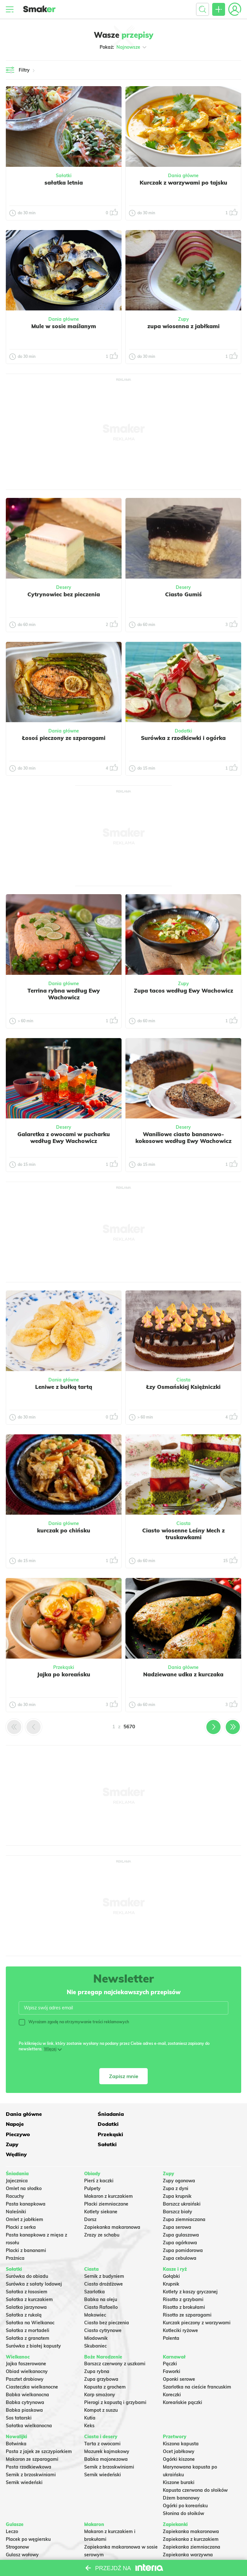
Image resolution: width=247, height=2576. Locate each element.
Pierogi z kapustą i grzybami (115, 2382)
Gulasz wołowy (22, 2534)
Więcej (50, 2048)
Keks (89, 2405)
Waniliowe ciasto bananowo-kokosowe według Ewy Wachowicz (183, 1137)
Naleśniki (16, 2191)
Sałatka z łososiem (26, 2271)
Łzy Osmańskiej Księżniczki (183, 1386)
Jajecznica (17, 2160)
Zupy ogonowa (179, 2160)
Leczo (12, 2511)
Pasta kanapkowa (25, 2183)
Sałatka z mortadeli (27, 2310)
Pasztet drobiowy (25, 2359)
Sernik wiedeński (24, 2462)
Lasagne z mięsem (183, 2550)
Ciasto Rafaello (101, 2286)
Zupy (183, 319)
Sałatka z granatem (27, 2317)
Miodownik (96, 2317)
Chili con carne (21, 2542)
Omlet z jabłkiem (24, 2199)
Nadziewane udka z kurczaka (183, 1674)
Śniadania (97, 2113)
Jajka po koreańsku (63, 1674)
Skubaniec (95, 2325)
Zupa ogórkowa (180, 2222)
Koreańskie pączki (182, 2382)
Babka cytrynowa (25, 2382)
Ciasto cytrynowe (103, 2310)
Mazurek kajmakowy (106, 2431)
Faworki (171, 2351)
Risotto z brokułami (184, 2286)
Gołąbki (171, 2255)
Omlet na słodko (24, 2168)
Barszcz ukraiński (182, 2183)
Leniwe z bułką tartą (63, 1386)
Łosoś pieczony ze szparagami (63, 737)
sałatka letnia (63, 182)
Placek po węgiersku (28, 2519)
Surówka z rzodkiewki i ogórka (183, 737)
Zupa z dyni (175, 2168)
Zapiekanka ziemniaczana (191, 2527)
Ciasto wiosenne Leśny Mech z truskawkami (183, 1534)
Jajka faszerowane (26, 2343)
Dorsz (90, 2199)
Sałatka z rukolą (24, 2294)
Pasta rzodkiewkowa (28, 2447)
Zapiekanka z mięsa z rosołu (194, 2542)
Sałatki (64, 175)
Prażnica (15, 2237)
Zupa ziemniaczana (184, 2199)
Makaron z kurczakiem (108, 2175)
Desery (63, 587)
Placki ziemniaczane (106, 2183)
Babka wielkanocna (27, 2374)
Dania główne (183, 175)
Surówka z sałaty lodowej (34, 2263)
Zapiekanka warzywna (188, 2534)
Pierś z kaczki (99, 2160)
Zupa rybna (96, 2351)
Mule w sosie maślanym (63, 326)
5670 (129, 1726)
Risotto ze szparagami (187, 2294)
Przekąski (63, 1667)
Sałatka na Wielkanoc (30, 2302)
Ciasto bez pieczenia (106, 2302)
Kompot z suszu (101, 2390)
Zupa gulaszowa (181, 2214)
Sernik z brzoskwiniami (31, 2454)
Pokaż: (124, 47)
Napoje (172, 2113)
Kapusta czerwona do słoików (195, 2470)
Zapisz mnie (123, 2076)
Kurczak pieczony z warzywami (197, 2302)
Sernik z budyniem (104, 2255)
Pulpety (92, 2168)
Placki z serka (21, 2206)
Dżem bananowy (181, 2477)
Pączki (170, 2343)
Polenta (171, 2317)
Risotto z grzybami (183, 2279)
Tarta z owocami (102, 2423)
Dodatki (183, 731)
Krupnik (171, 2263)
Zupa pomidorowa (183, 2230)
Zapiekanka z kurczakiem (191, 2519)
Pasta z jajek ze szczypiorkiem (39, 2431)
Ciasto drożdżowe (103, 2263)
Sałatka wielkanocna (29, 2405)
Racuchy (15, 2175)
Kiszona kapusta (181, 2423)
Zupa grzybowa (101, 2359)
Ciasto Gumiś (183, 594)
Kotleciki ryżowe (180, 2310)
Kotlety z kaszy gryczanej (190, 2271)
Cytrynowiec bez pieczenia (63, 594)
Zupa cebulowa (179, 2237)
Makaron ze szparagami (32, 2439)
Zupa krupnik (177, 2175)
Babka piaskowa (24, 2390)
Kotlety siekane (100, 2191)
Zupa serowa (177, 2206)
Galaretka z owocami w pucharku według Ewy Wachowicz (63, 1137)
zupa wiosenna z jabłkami (183, 326)
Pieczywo (96, 2123)
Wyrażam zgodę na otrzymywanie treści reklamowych (74, 2022)
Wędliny (173, 2133)
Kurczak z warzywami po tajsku (183, 182)
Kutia (89, 2397)
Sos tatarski (19, 2397)
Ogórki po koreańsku (185, 2485)
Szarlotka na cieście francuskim (197, 2366)
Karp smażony (99, 2374)
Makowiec (95, 2294)
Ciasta (183, 1380)
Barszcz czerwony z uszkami (114, 2343)
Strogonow (17, 2527)
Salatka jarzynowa (26, 2286)
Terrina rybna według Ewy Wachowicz (63, 994)
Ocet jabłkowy (178, 2431)
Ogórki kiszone (179, 2439)
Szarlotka (94, 2271)
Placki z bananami (26, 2230)
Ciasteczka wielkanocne (32, 2366)
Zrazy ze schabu (101, 2214)
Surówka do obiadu (27, 2255)
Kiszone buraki (178, 2462)
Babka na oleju (100, 2279)
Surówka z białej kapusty (33, 2325)
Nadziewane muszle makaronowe (121, 2542)
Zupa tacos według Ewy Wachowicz (183, 990)
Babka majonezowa (106, 2439)
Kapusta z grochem (105, 2366)
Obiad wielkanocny (27, 2351)
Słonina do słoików (183, 2493)
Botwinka (16, 2423)
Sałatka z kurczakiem (29, 2279)
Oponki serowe (179, 2359)
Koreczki (172, 2374)
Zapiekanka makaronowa (112, 2206)
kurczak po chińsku (63, 1530)
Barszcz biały (177, 2191)
